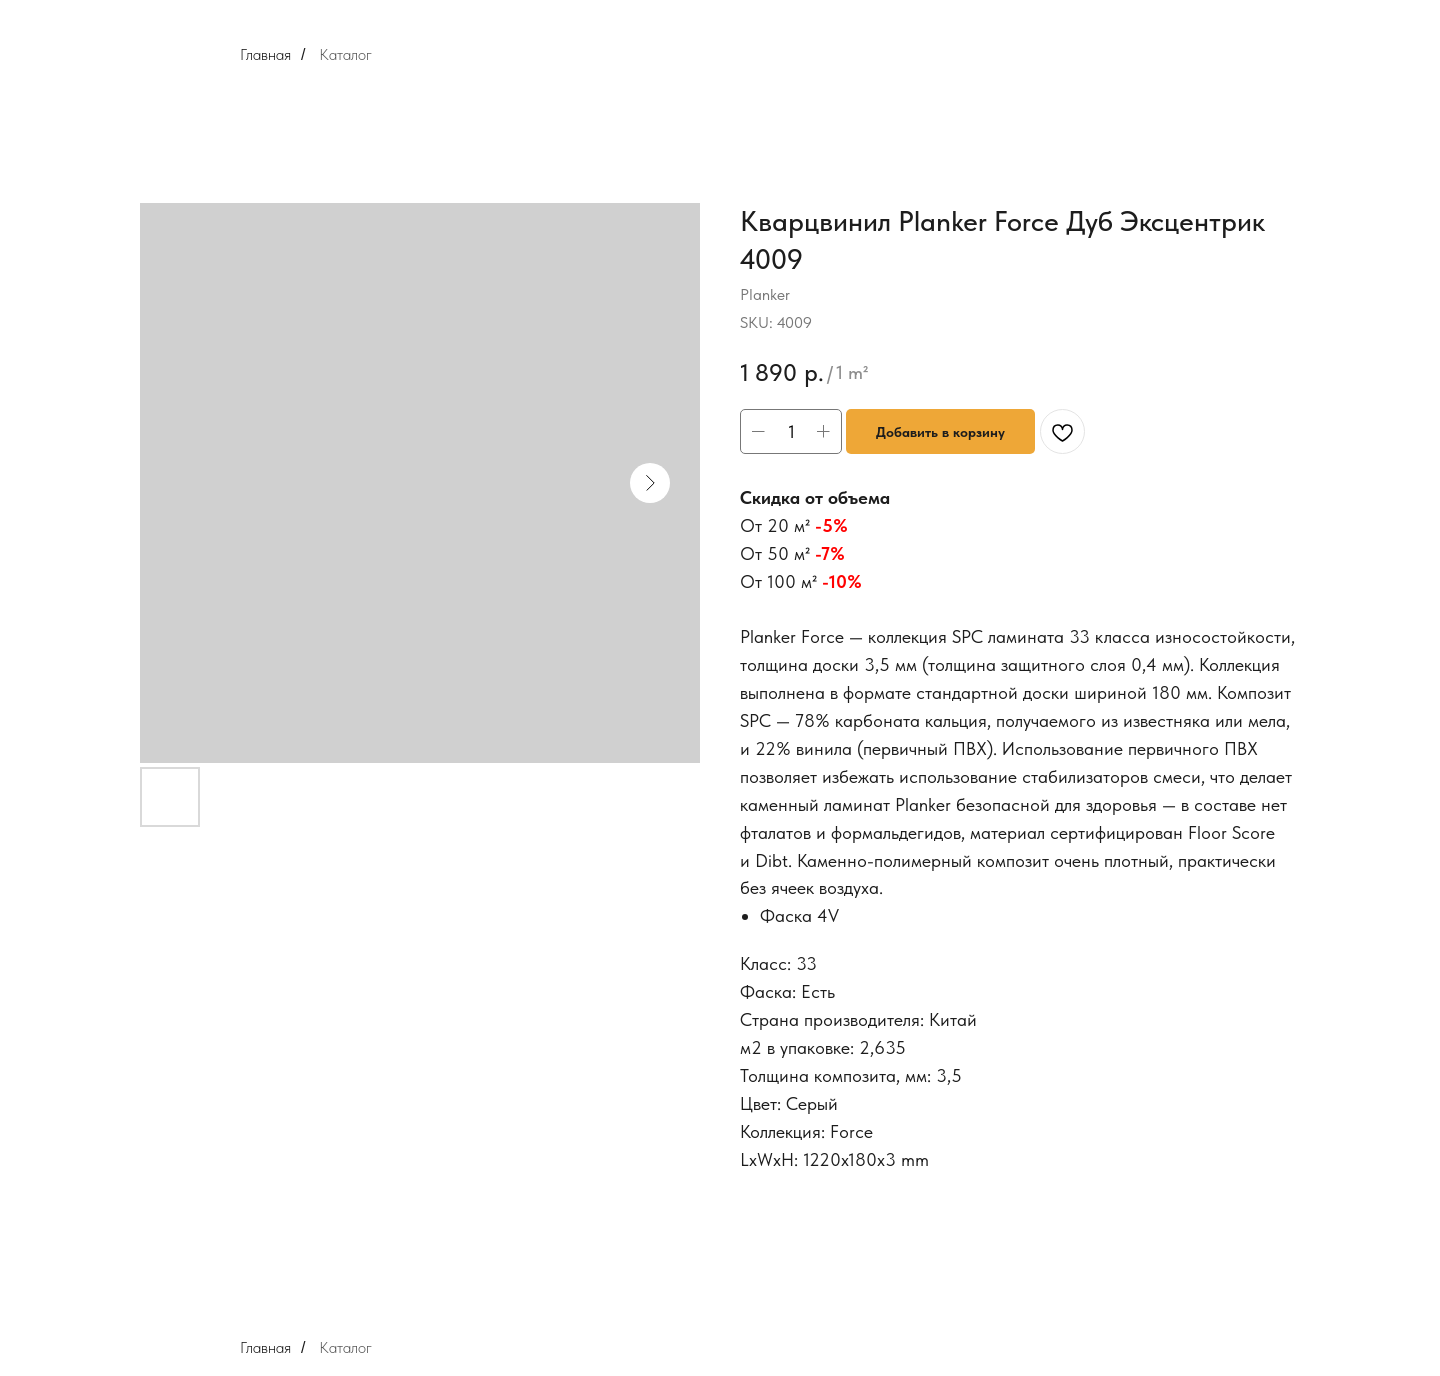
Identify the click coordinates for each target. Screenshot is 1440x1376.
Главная (265, 54)
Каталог (345, 54)
